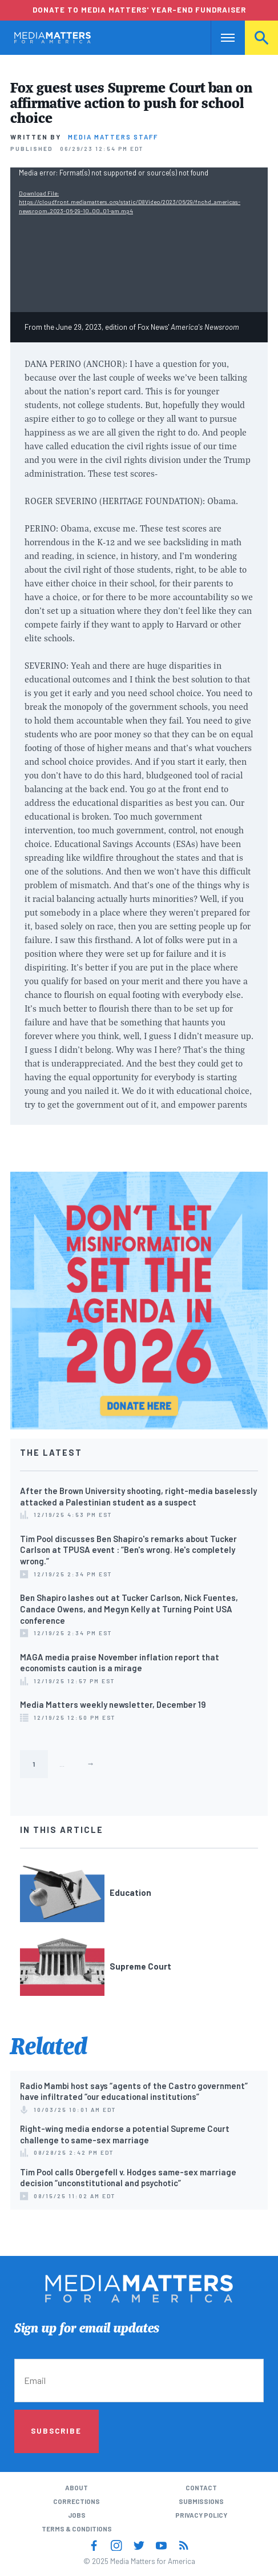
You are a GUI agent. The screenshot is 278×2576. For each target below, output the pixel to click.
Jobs (77, 2515)
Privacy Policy (201, 2515)
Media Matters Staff (113, 137)
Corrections (76, 2501)
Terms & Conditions (77, 2529)
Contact (201, 2487)
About (76, 2487)
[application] (139, 240)
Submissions (201, 2501)
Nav (219, 37)
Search (261, 37)
